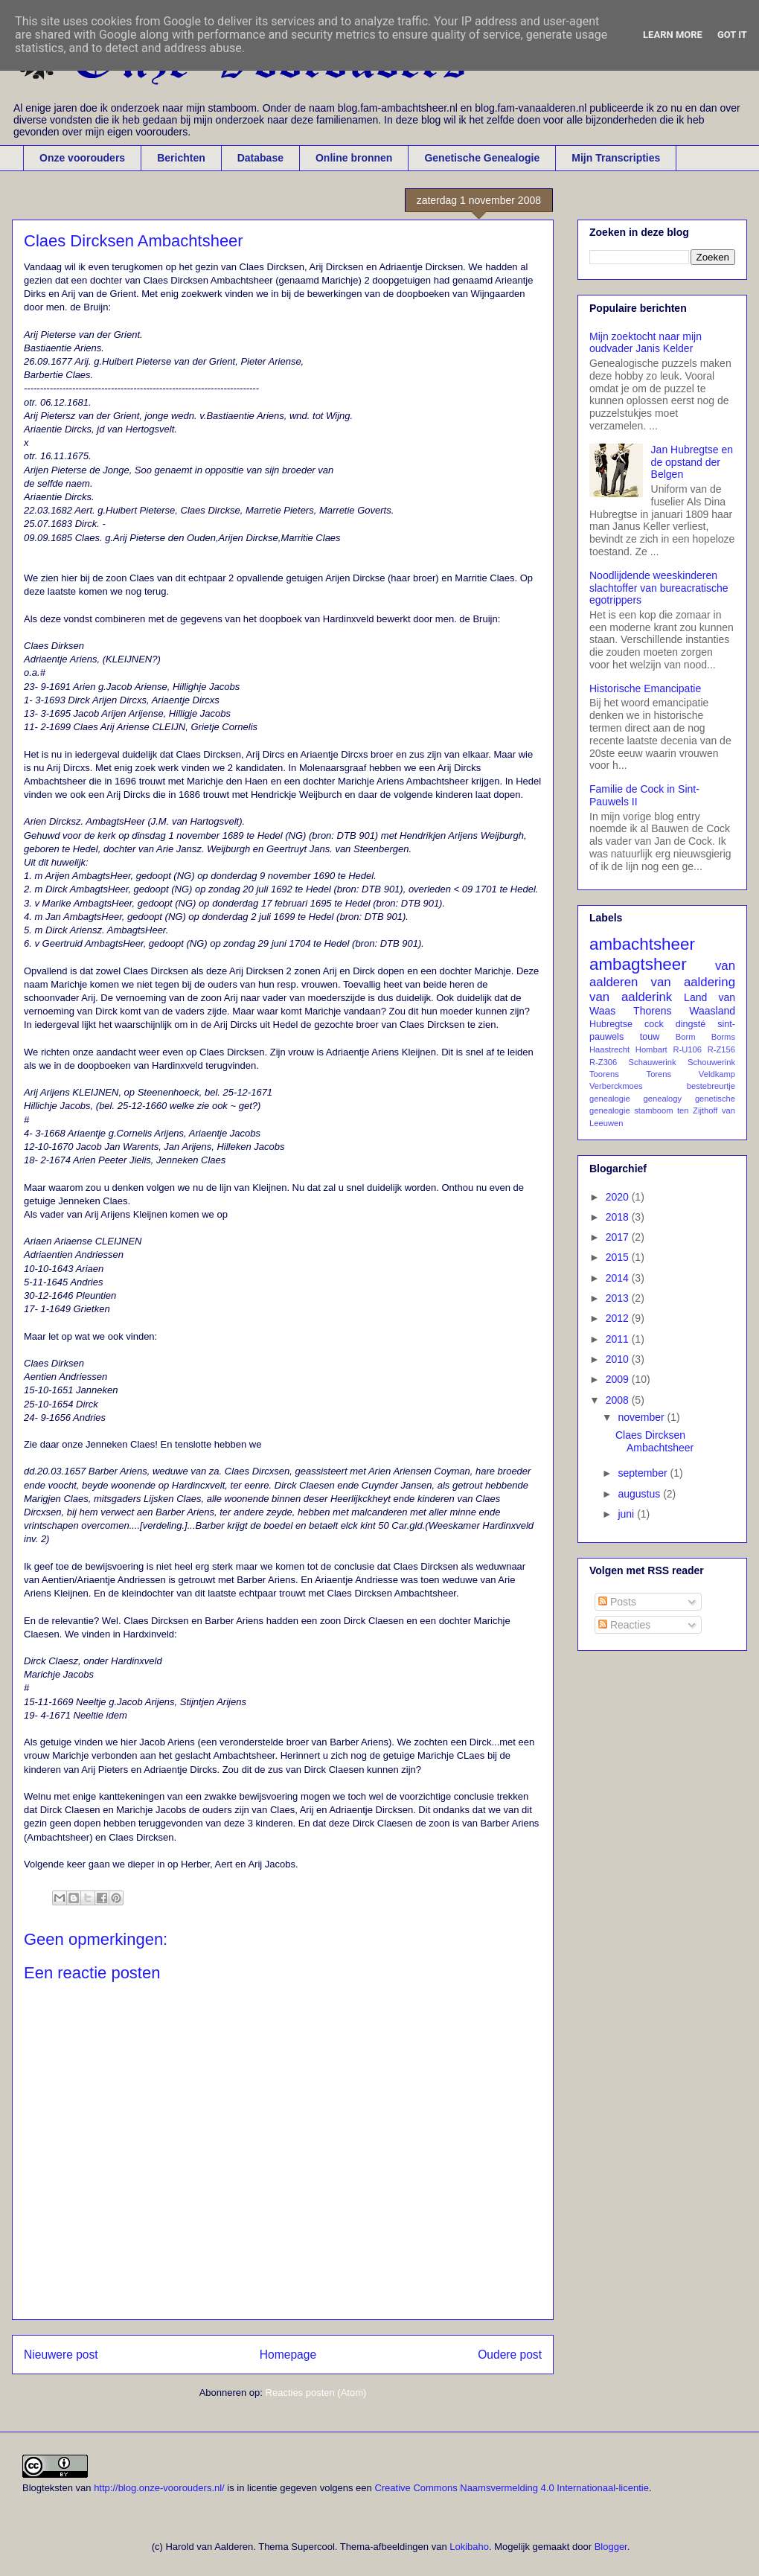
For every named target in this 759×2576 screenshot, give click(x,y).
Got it (732, 34)
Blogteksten (47, 2487)
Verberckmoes (616, 1085)
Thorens (652, 1011)
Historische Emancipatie (645, 688)
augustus (640, 1494)
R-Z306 (603, 1062)
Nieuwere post (61, 2354)
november (642, 1417)
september (644, 1473)
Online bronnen (354, 158)
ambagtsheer (638, 964)
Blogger (611, 2546)
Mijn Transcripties (615, 158)
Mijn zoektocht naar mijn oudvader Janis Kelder (645, 342)
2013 (619, 1298)
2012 (619, 1318)
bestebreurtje (711, 1085)
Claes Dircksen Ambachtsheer (654, 1441)
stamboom (653, 1110)
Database (260, 158)
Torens (659, 1074)
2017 (619, 1237)
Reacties (624, 1625)
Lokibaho (469, 2546)
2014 (619, 1278)
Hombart (651, 1049)
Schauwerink (652, 1062)
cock (654, 1024)
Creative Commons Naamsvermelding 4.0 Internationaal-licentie (511, 2487)
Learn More (672, 34)
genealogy (663, 1098)
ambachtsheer (642, 944)
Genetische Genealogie (481, 158)
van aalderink (630, 997)
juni (627, 1514)
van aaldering (693, 982)
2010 (619, 1359)
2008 (619, 1400)
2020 (619, 1197)
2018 (619, 1217)
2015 (619, 1257)
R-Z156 (721, 1049)
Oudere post (510, 2354)
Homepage (288, 2354)
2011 (619, 1339)
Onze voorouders (82, 158)
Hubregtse (610, 1024)
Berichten (181, 158)
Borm (686, 1036)
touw (650, 1037)
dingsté (691, 1024)
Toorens (604, 1074)
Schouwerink (711, 1062)
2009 (619, 1379)
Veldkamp (717, 1074)
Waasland (712, 1011)
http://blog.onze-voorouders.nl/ (159, 2487)
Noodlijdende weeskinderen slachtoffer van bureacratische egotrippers (658, 588)
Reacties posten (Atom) (316, 2392)
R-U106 (687, 1049)
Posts (617, 1602)
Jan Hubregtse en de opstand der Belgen (692, 462)
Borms (723, 1036)
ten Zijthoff (697, 1110)
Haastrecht (609, 1049)
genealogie (609, 1098)
